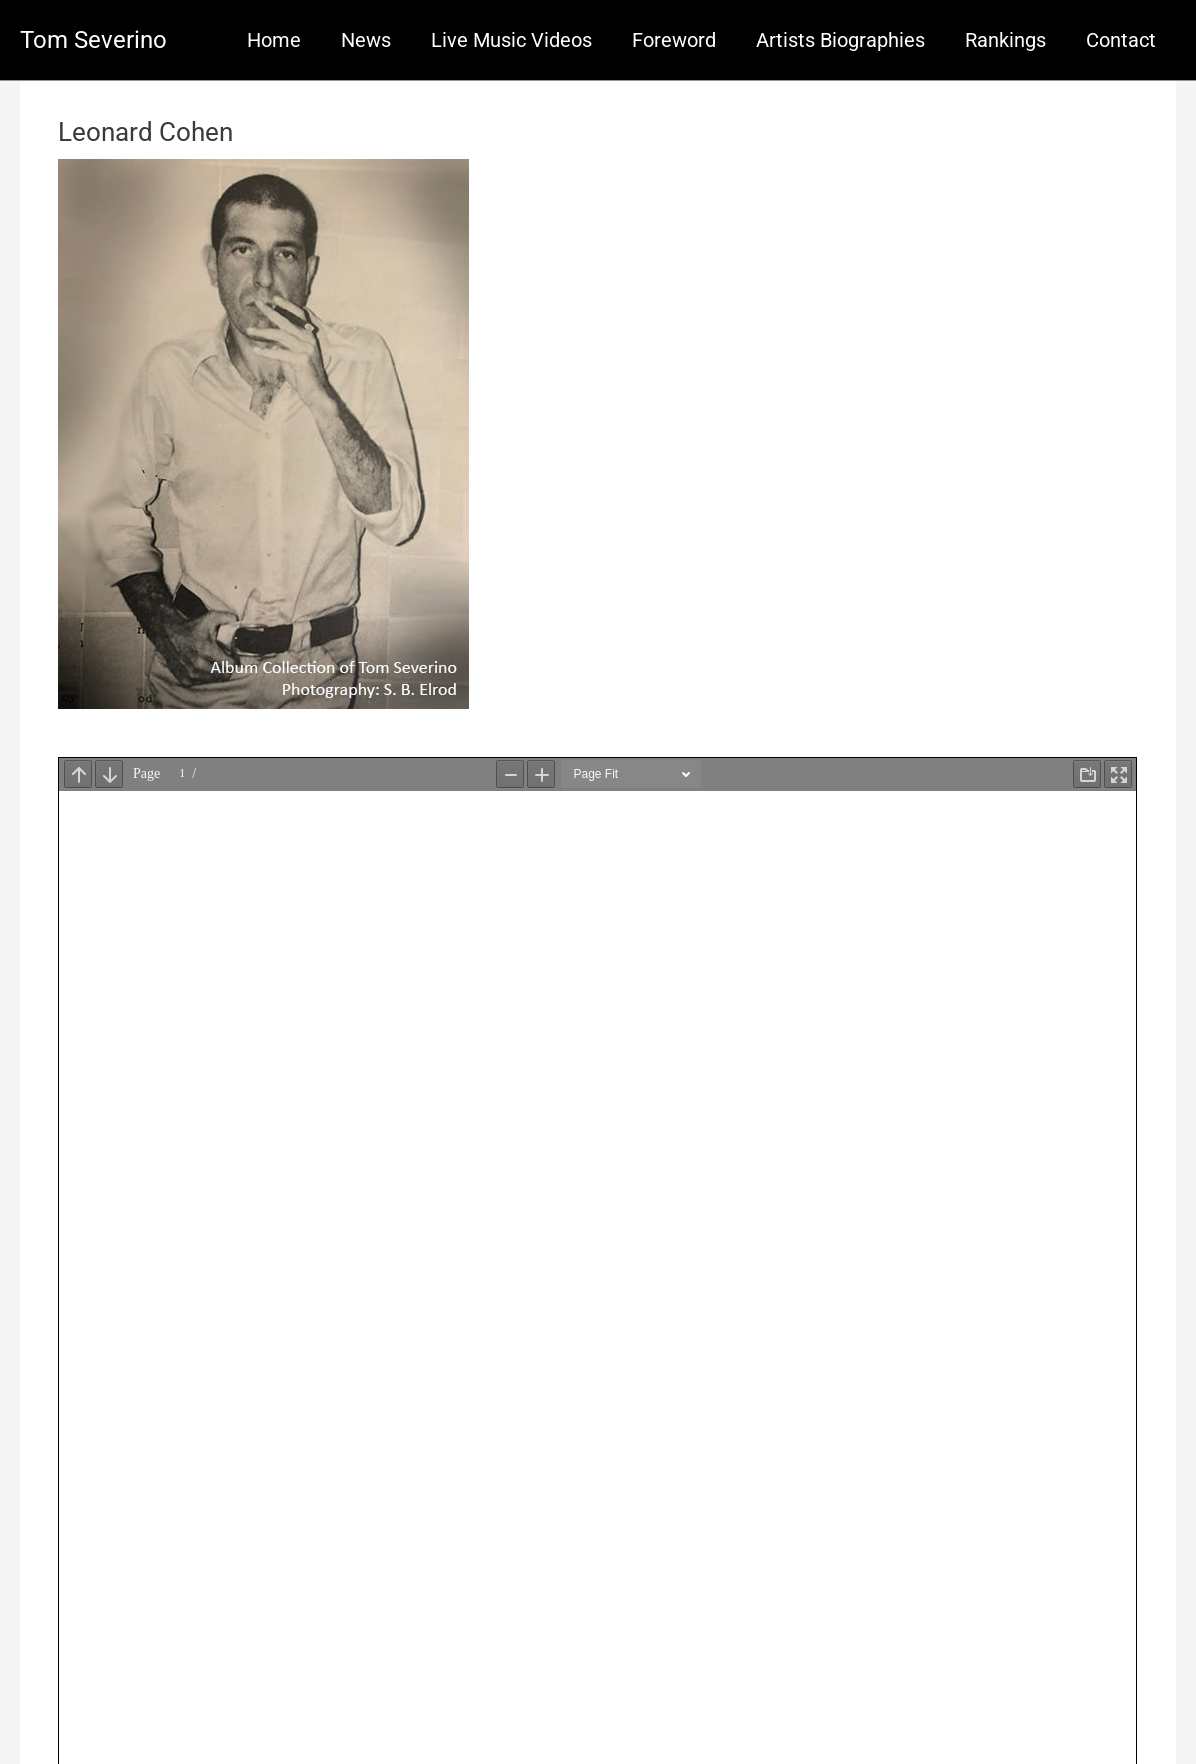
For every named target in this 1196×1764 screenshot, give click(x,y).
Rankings (1005, 40)
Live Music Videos (511, 40)
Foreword (674, 40)
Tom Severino (93, 40)
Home (274, 40)
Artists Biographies (840, 40)
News (366, 40)
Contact (1121, 40)
